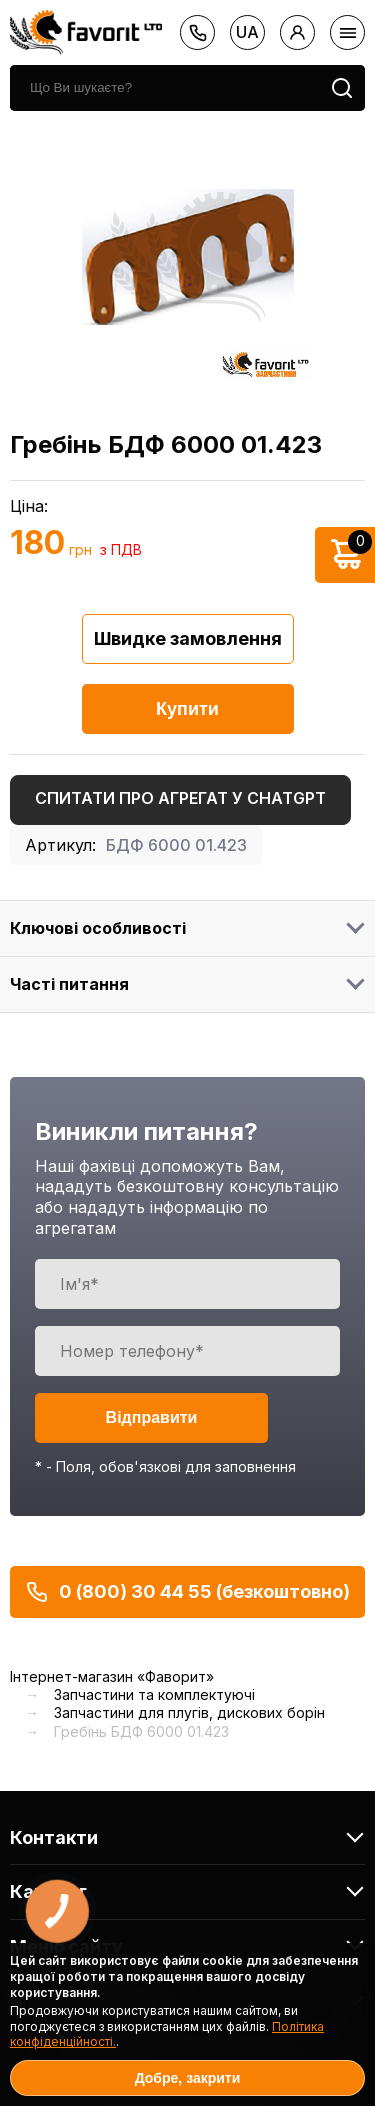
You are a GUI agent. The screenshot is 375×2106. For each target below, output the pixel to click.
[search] (164, 88)
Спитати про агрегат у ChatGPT (180, 798)
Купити (187, 709)
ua (247, 32)
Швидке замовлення (188, 638)
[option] (187, 257)
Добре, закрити (188, 2078)
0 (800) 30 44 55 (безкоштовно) (187, 1592)
